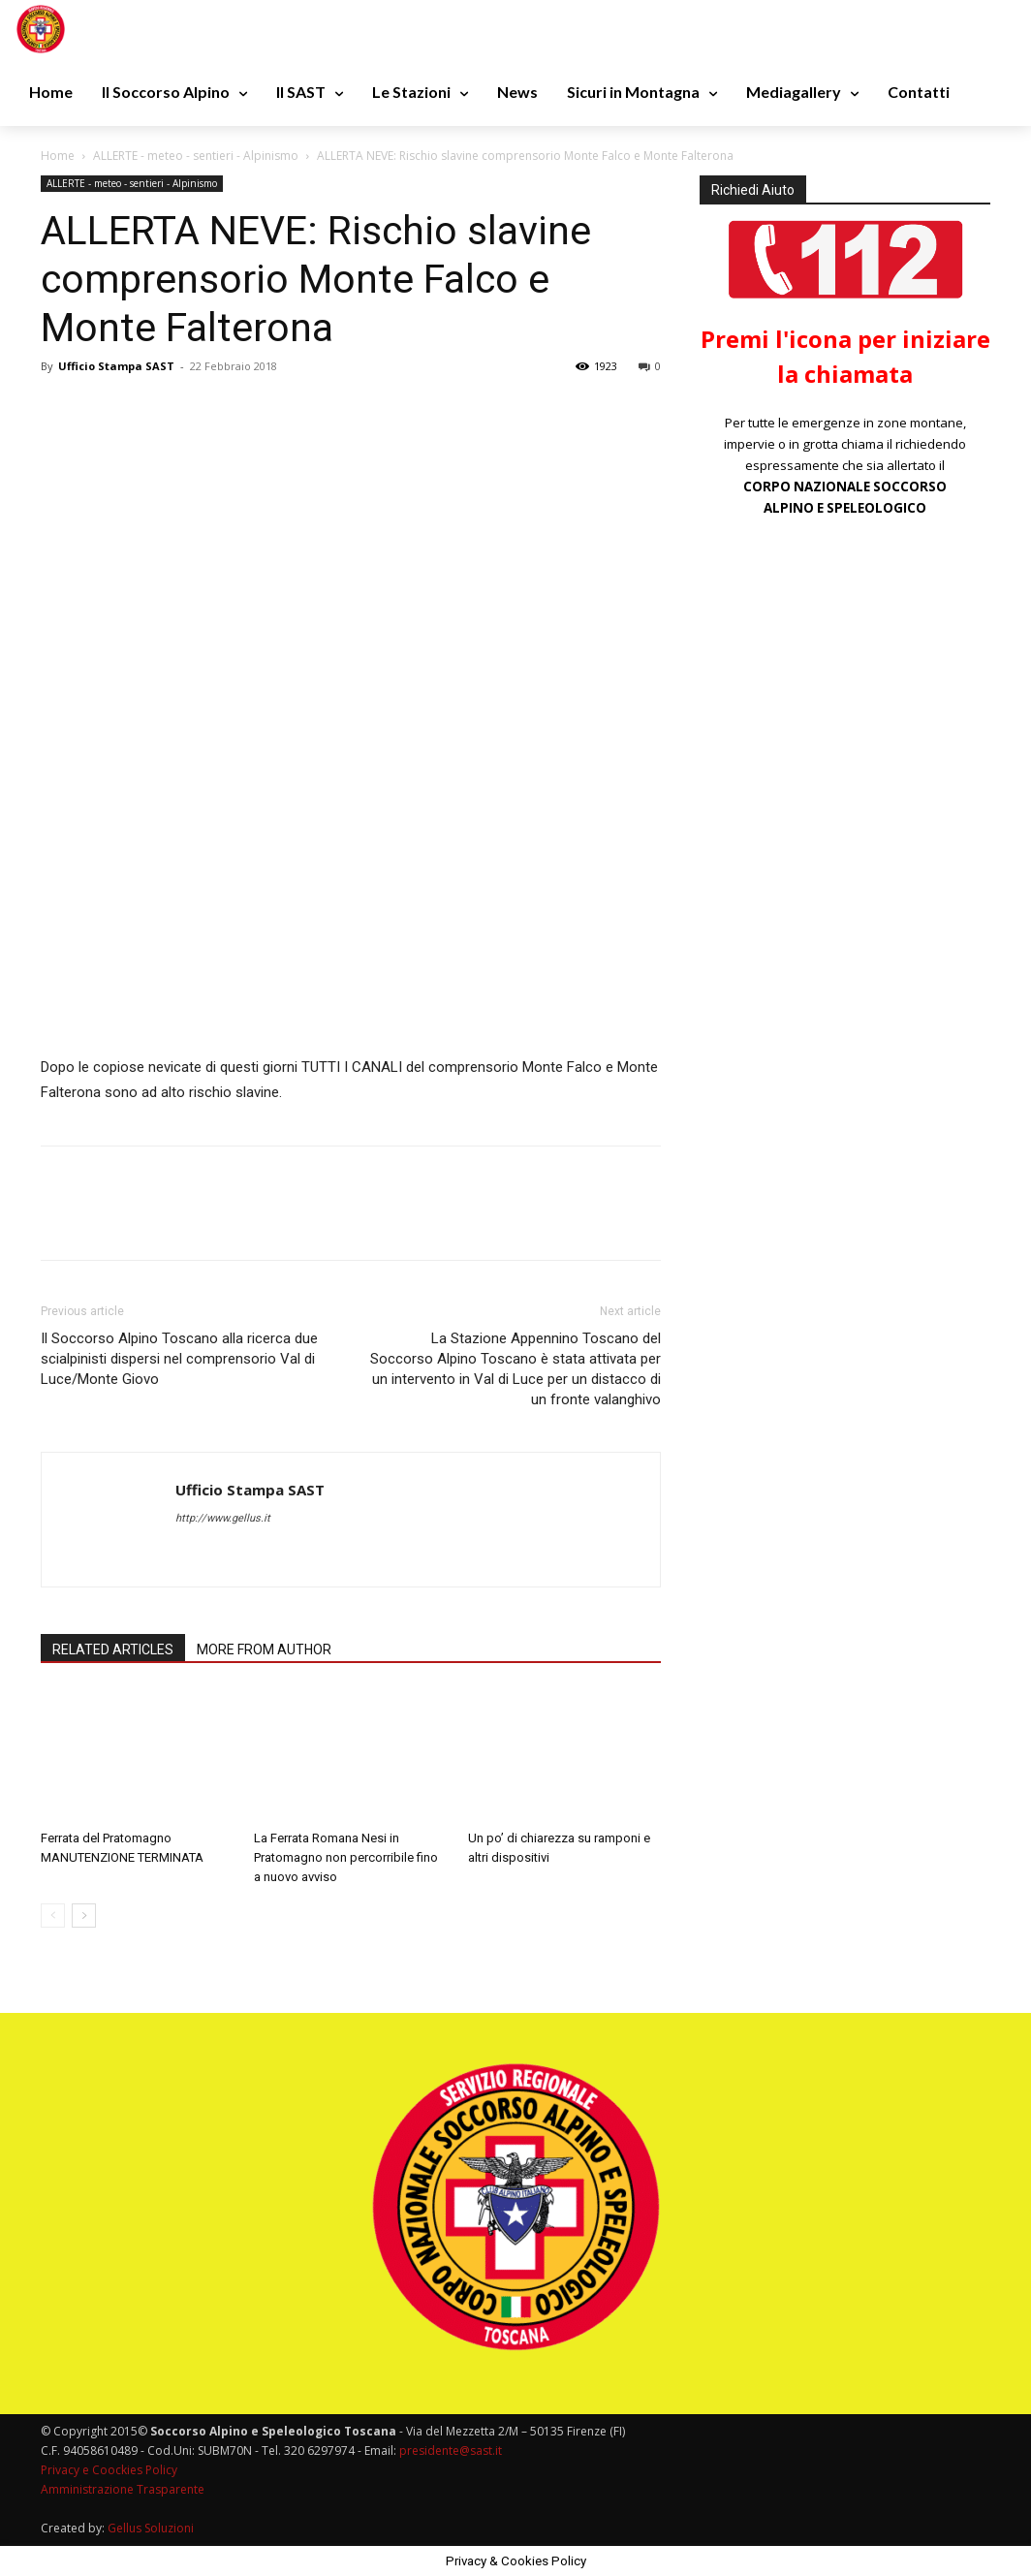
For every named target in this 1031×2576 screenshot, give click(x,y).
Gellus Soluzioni (151, 2528)
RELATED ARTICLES (112, 1649)
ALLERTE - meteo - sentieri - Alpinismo (195, 155)
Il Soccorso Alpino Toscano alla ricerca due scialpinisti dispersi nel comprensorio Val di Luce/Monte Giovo (179, 1359)
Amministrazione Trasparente (122, 2489)
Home (58, 155)
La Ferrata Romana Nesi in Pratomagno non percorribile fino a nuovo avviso (346, 1857)
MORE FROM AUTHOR (264, 1649)
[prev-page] (53, 1915)
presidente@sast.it (449, 2450)
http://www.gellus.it (222, 1518)
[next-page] (84, 1915)
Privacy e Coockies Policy (109, 2470)
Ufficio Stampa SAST (116, 366)
